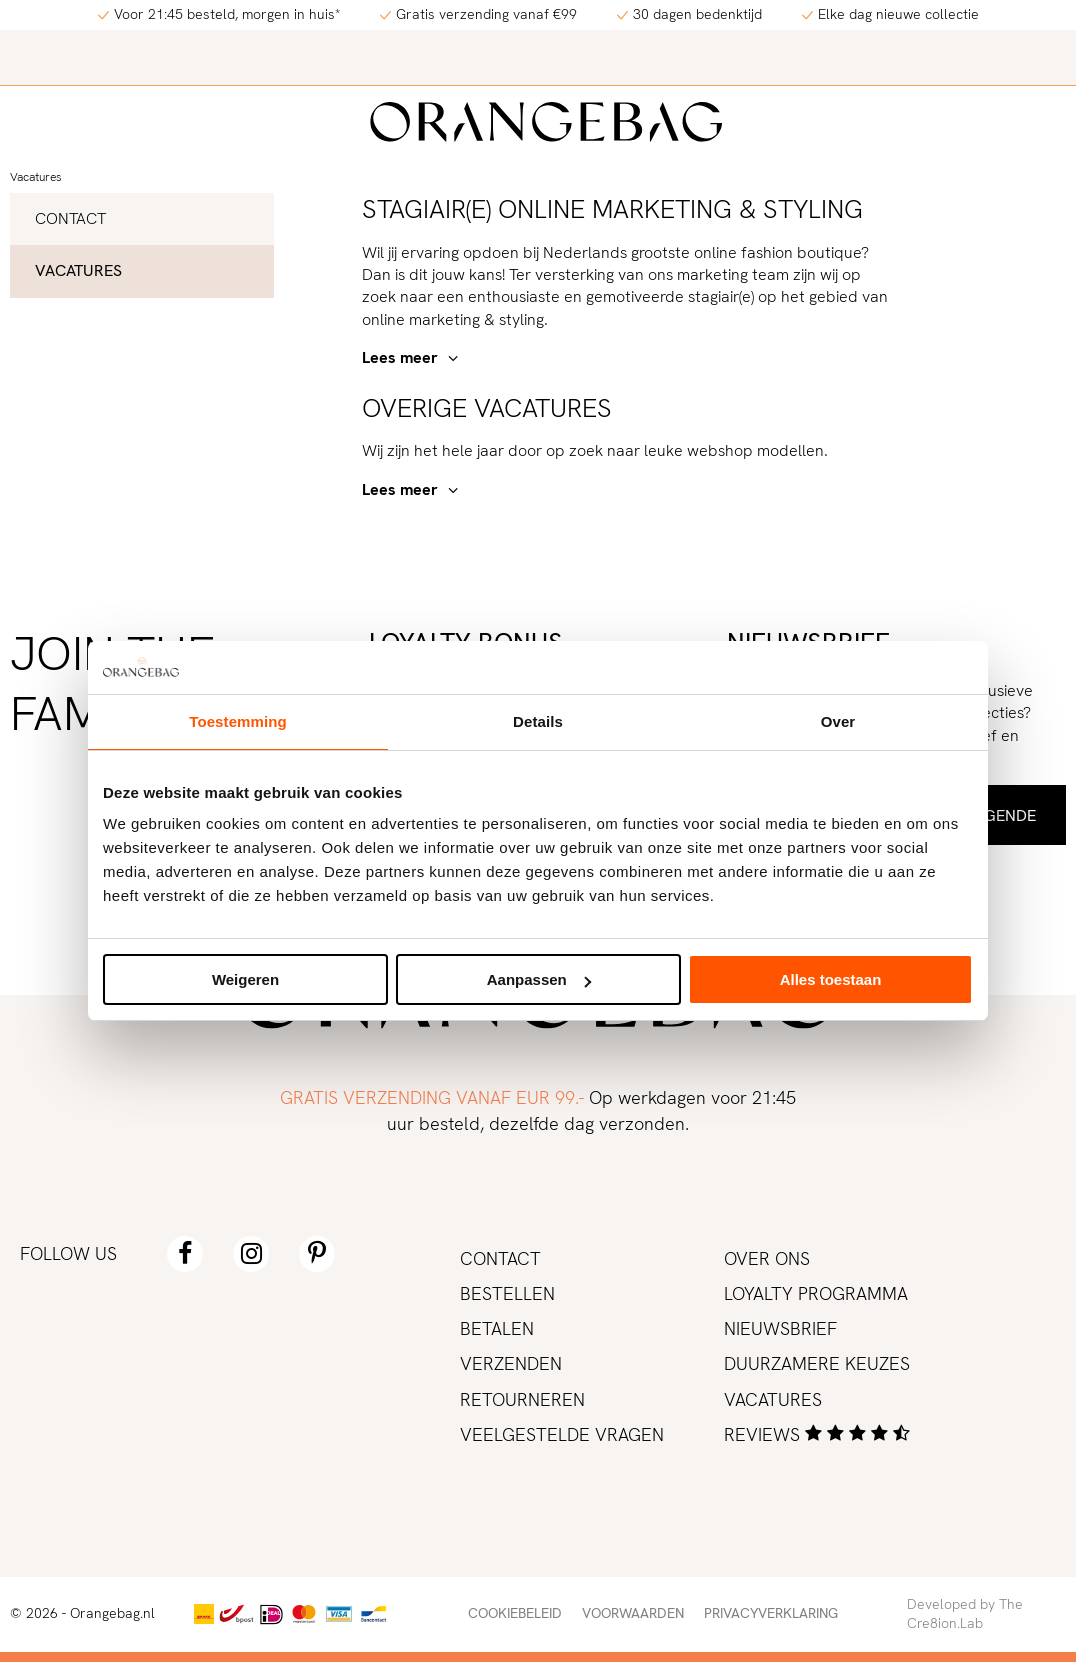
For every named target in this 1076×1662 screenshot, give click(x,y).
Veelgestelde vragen (562, 1434)
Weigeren (245, 979)
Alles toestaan (831, 979)
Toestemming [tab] (238, 721)
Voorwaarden (633, 1613)
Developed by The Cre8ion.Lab (965, 1614)
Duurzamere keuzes (817, 1363)
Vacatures (36, 177)
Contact (70, 218)
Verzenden (511, 1363)
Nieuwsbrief (780, 1328)
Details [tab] (538, 721)
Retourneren (522, 1399)
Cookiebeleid (515, 1613)
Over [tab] (838, 721)
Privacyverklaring (771, 1613)
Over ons (767, 1258)
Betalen (497, 1328)
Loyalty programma (816, 1293)
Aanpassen (539, 979)
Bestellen (507, 1293)
